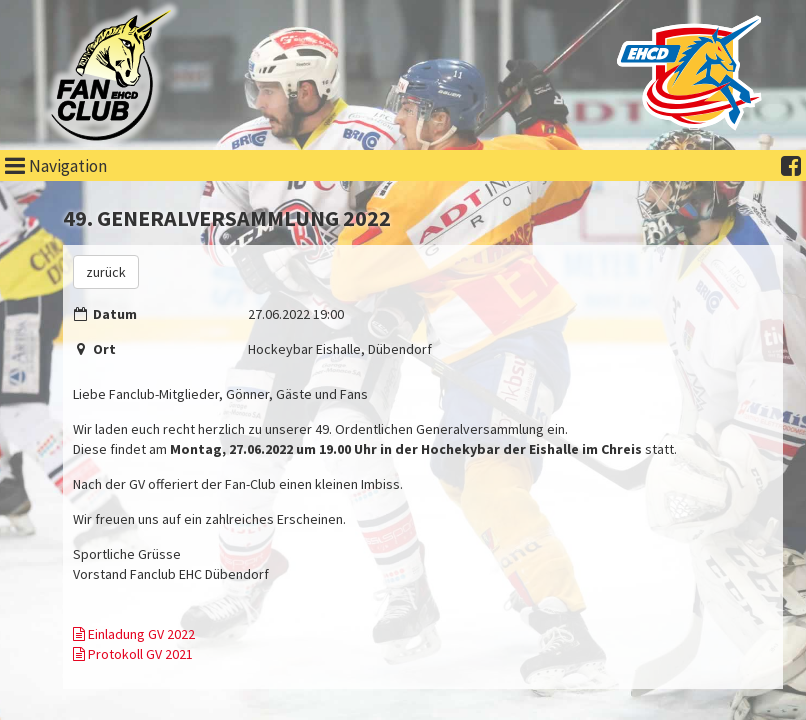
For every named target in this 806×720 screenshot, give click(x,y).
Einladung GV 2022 (134, 634)
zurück (106, 272)
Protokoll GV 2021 (133, 654)
